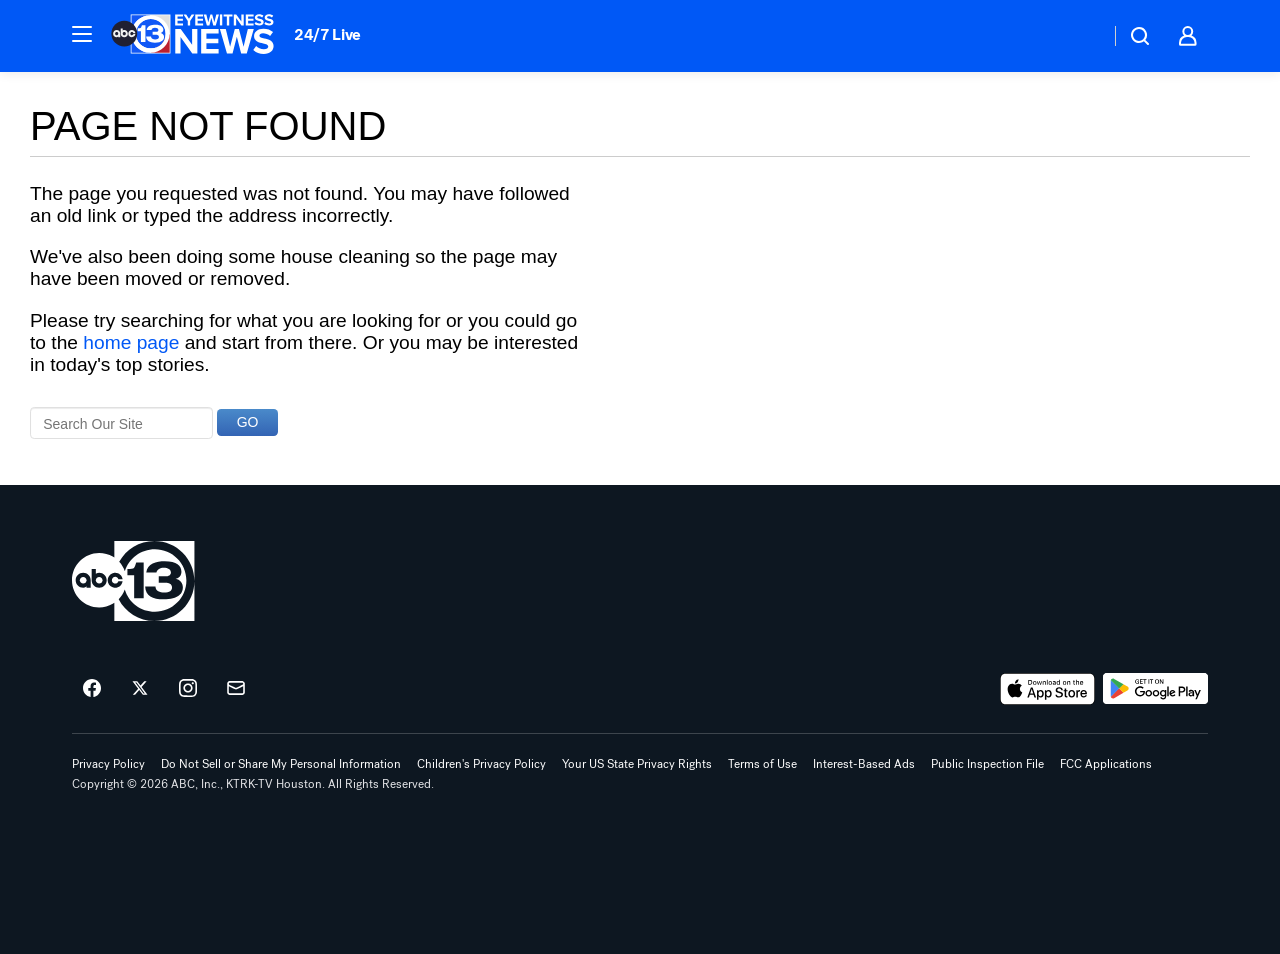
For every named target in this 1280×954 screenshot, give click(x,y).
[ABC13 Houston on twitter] (140, 689)
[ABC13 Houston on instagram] (188, 689)
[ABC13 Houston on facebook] (92, 689)
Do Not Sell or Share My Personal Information (281, 764)
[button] (82, 34)
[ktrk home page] (133, 581)
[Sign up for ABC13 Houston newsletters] (236, 689)
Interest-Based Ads (864, 764)
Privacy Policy (108, 764)
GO (248, 422)
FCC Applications (1106, 764)
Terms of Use (762, 764)
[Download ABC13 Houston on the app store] (1048, 689)
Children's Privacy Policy (481, 764)
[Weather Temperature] (1078, 36)
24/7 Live (327, 34)
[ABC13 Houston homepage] (192, 36)
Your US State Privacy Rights (637, 764)
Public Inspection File (987, 764)
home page (131, 342)
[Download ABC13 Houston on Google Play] (1155, 689)
